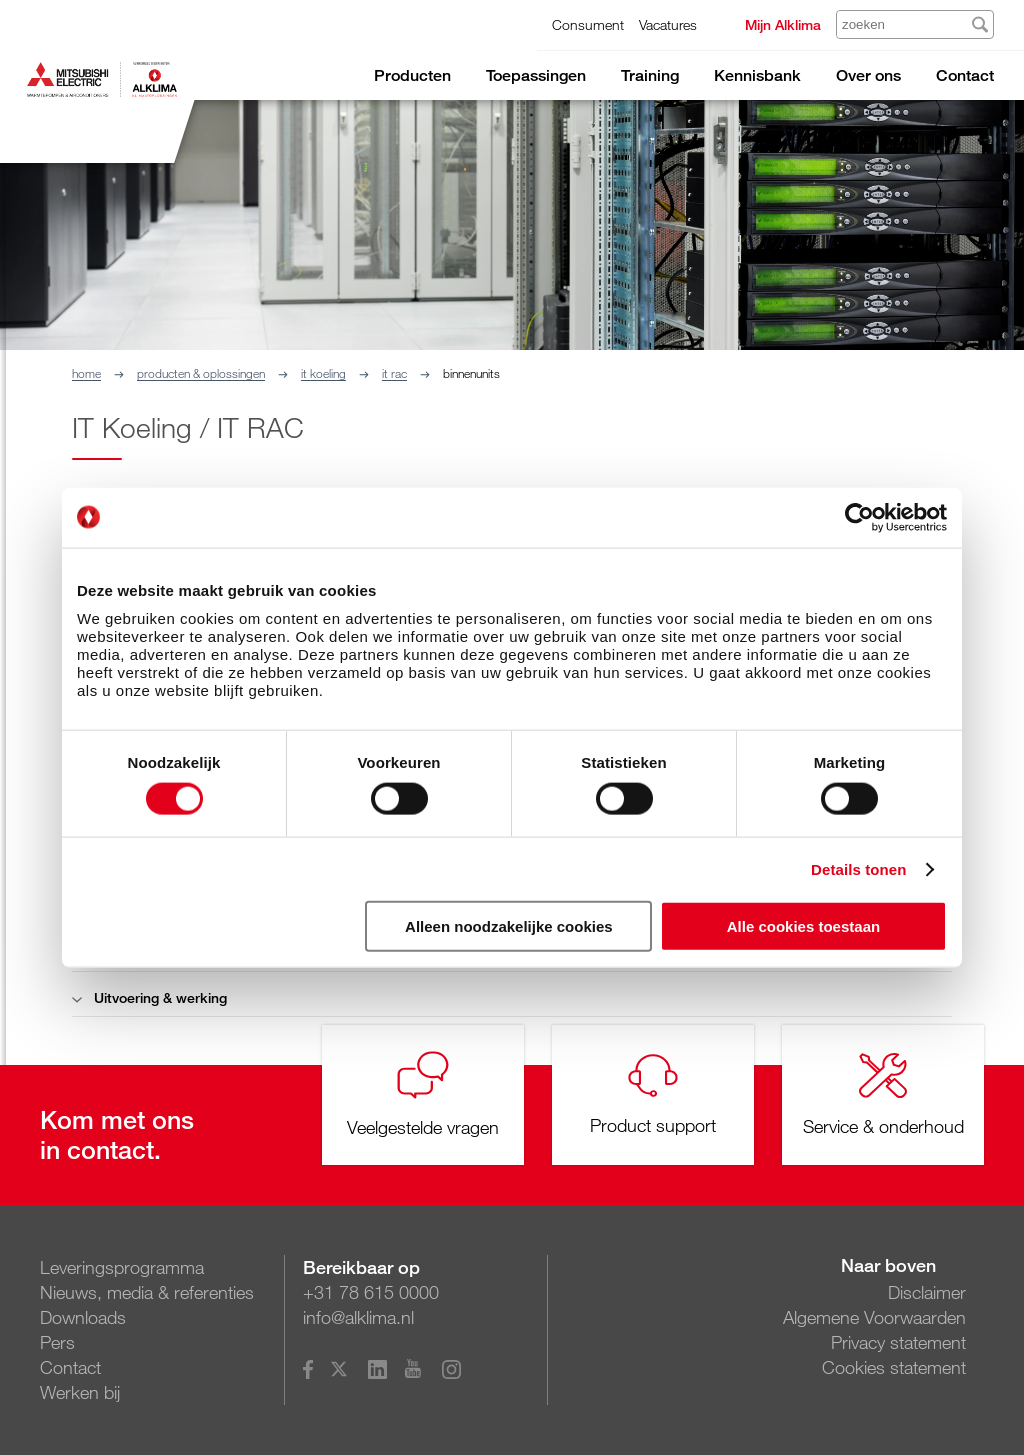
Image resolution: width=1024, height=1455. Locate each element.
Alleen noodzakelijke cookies (509, 926)
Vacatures (668, 24)
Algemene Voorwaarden (874, 1317)
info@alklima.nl (358, 1317)
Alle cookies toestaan (803, 926)
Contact (965, 75)
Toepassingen (536, 75)
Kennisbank (757, 75)
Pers (57, 1342)
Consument (588, 24)
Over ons (868, 75)
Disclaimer (927, 1292)
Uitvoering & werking (149, 997)
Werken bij (80, 1392)
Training (650, 75)
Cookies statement (894, 1367)
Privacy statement (898, 1342)
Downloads (83, 1317)
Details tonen (858, 868)
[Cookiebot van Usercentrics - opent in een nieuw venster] (859, 517)
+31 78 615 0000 (371, 1292)
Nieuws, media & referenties (147, 1292)
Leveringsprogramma (122, 1267)
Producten (412, 75)
